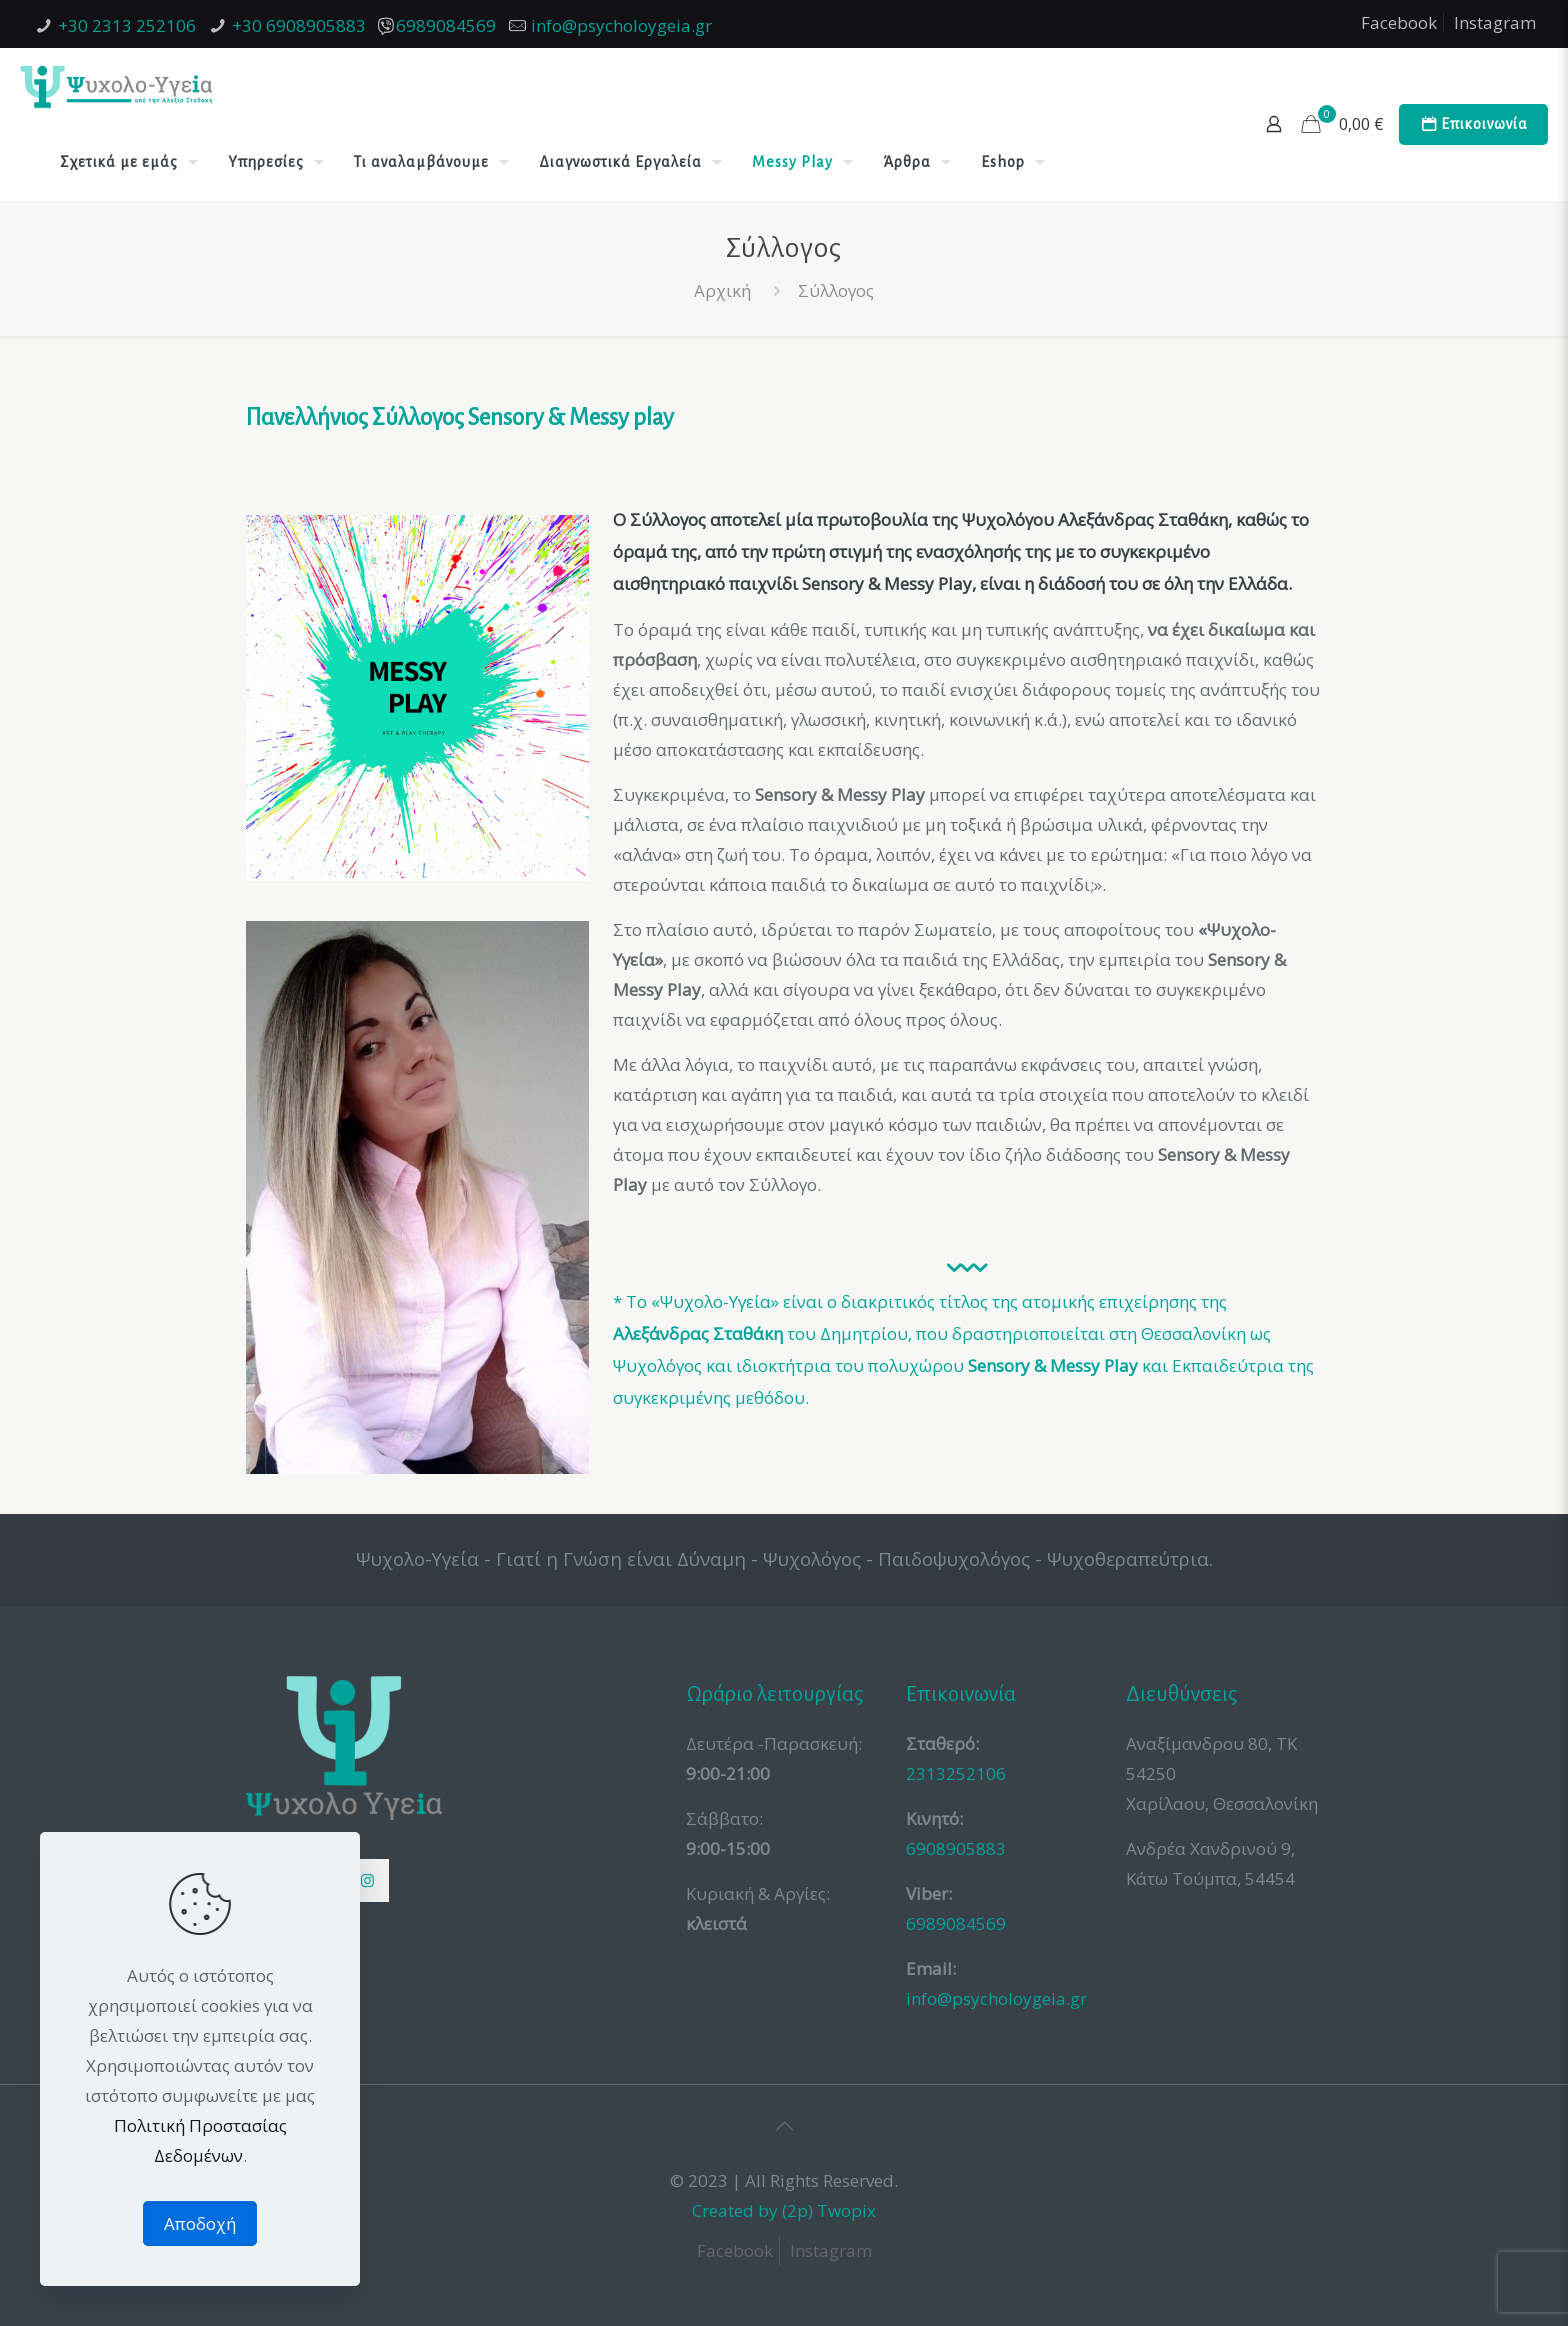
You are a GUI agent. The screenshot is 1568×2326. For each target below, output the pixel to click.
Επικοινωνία (1473, 124)
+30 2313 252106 (127, 25)
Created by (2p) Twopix (784, 2210)
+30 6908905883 (299, 25)
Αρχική (722, 290)
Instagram (1495, 22)
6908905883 (956, 1848)
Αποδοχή (200, 2223)
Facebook (1399, 22)
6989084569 (446, 25)
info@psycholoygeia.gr (621, 25)
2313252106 (956, 1773)
